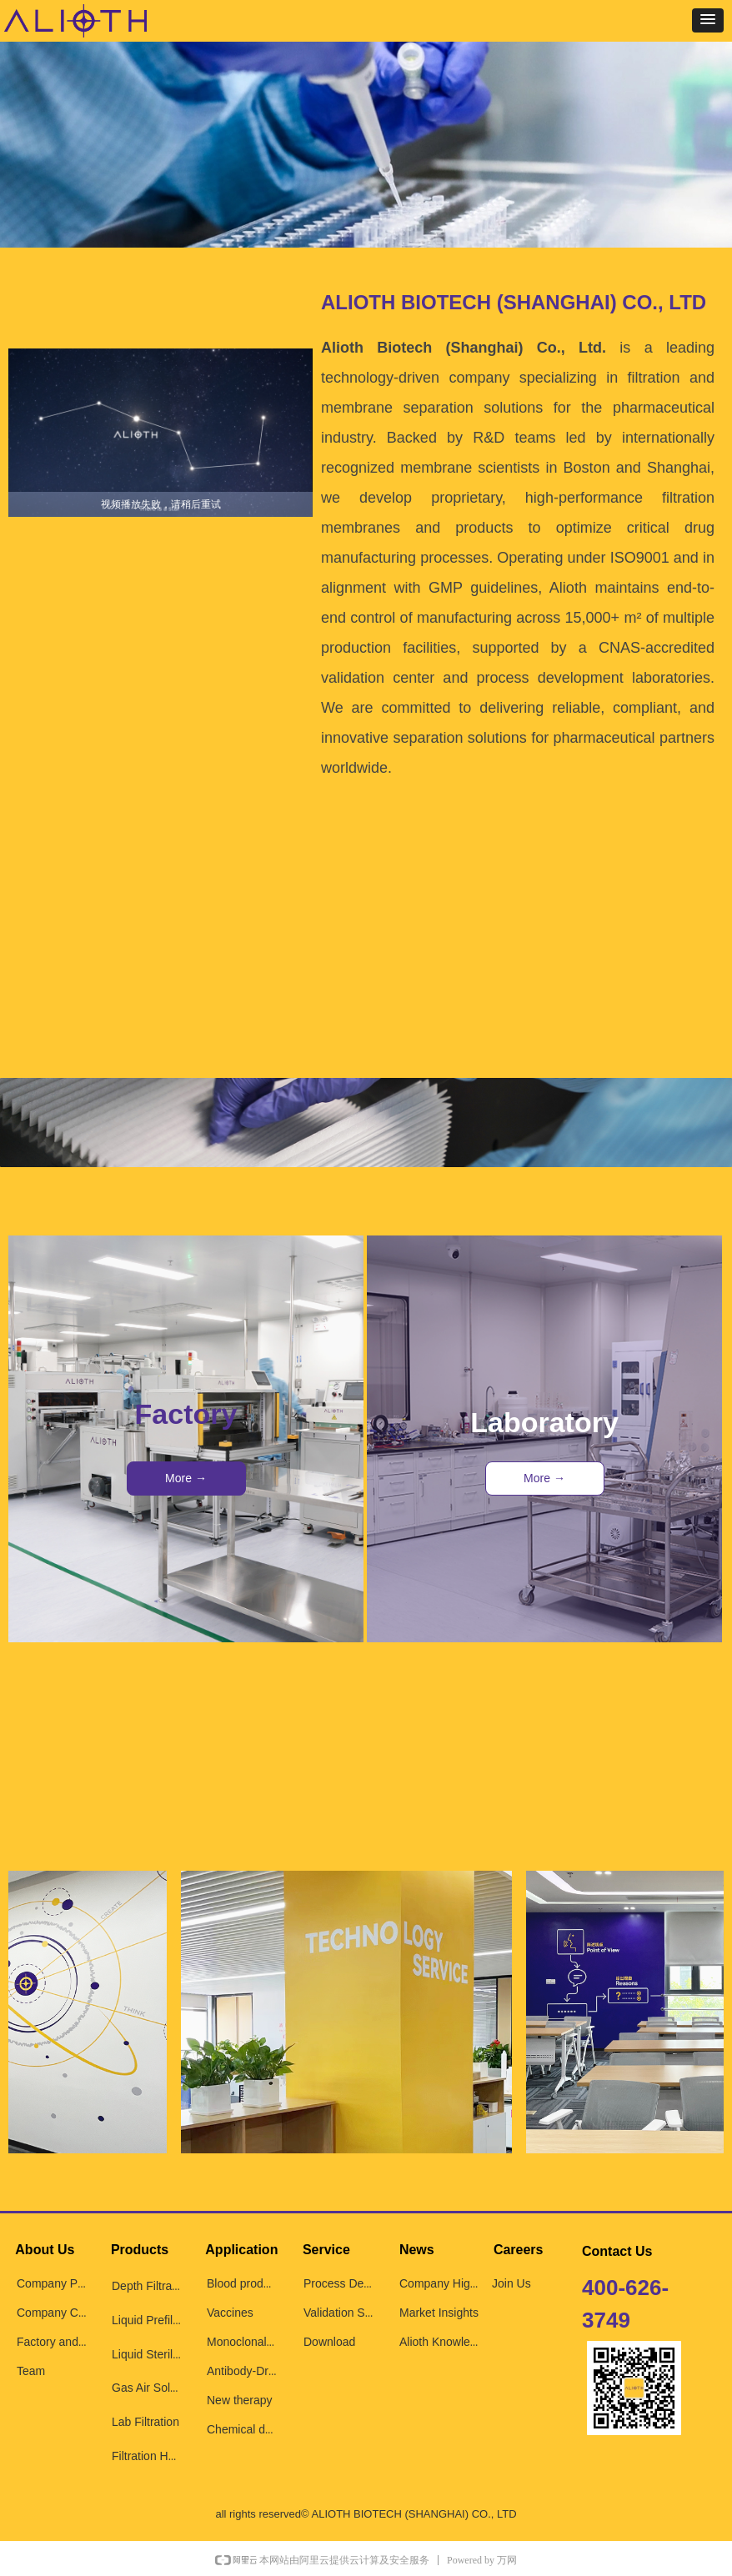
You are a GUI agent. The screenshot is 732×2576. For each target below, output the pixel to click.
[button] (708, 20)
